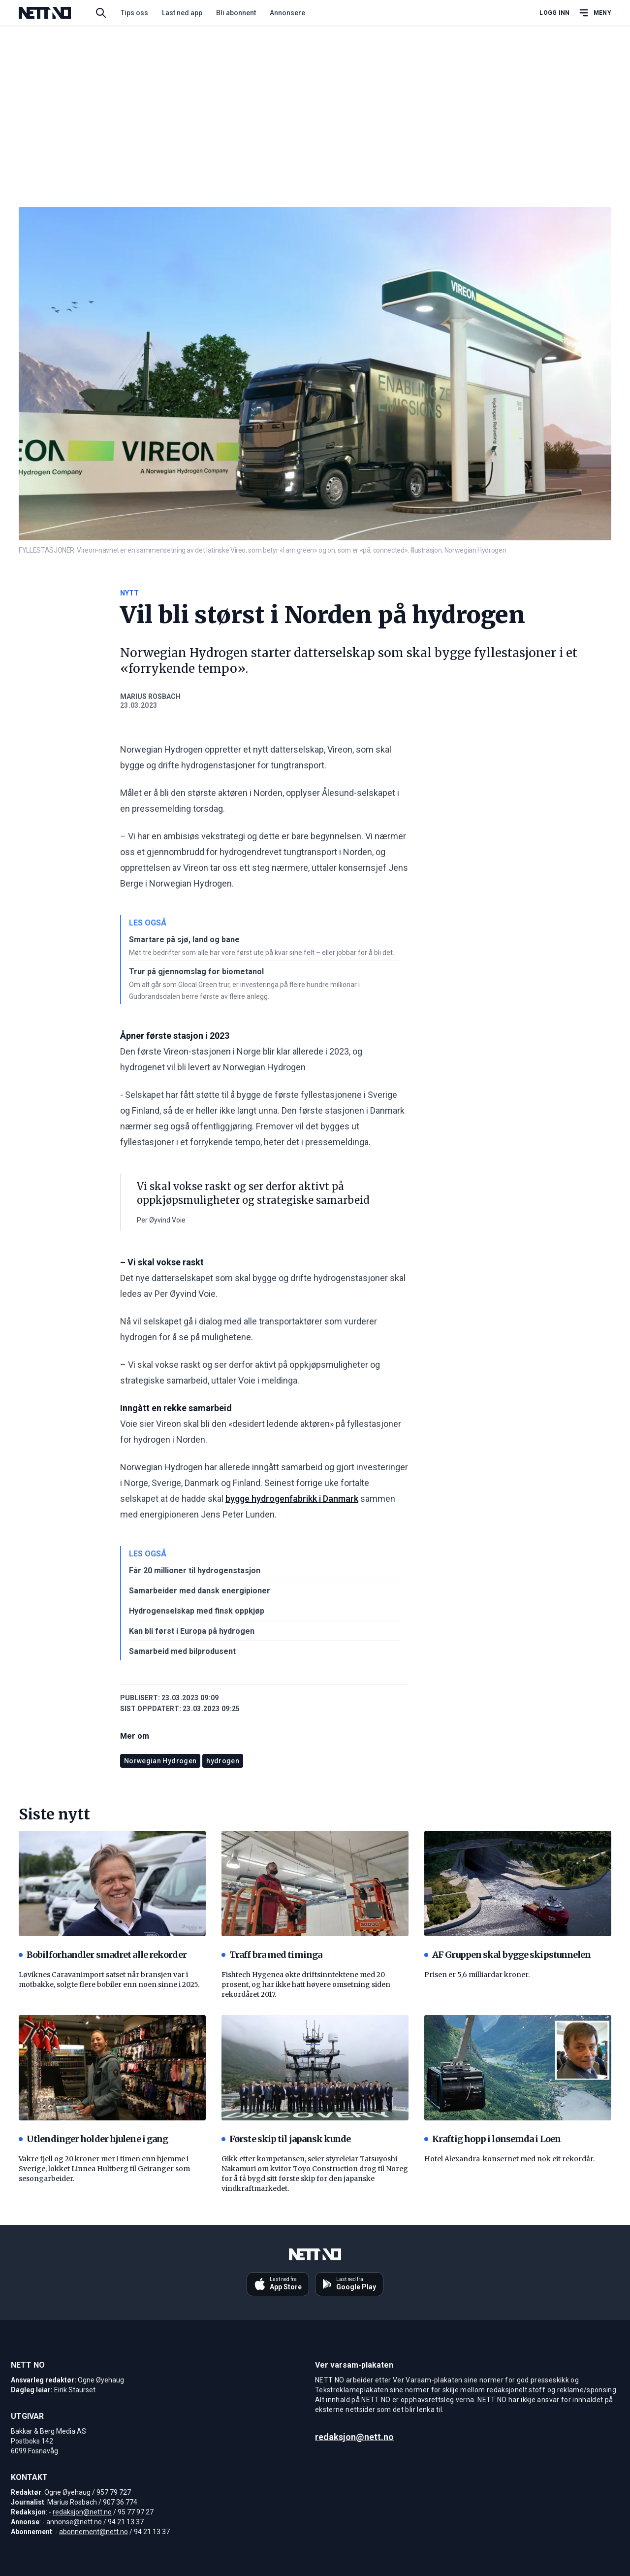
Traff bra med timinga (271, 1954)
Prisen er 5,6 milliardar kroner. (477, 1974)
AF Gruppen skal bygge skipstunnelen (507, 1954)
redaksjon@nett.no (82, 2512)
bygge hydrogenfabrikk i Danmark (291, 1498)
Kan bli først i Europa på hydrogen (191, 1631)
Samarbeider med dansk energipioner (199, 1590)
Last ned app (182, 13)
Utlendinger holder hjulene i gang (93, 2139)
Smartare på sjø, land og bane (184, 939)
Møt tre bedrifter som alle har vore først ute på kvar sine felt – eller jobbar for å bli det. (261, 953)
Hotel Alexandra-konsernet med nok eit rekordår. (509, 2158)
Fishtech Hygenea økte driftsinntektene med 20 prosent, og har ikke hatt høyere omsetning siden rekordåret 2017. (305, 1984)
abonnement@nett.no (93, 2532)
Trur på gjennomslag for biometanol (196, 971)
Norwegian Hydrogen (160, 1761)
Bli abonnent (236, 13)
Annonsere (287, 13)
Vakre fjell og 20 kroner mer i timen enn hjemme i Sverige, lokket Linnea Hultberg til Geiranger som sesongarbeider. (104, 2168)
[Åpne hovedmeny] (594, 13)
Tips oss (134, 13)
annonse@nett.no (74, 2522)
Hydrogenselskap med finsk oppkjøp (196, 1611)
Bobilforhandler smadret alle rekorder (103, 1954)
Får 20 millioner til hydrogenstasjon (194, 1570)
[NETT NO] (53, 13)
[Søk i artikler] (101, 13)
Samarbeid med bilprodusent (182, 1651)
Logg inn (554, 12)
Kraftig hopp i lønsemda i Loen (492, 2139)
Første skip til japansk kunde (285, 2139)
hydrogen (222, 1761)
